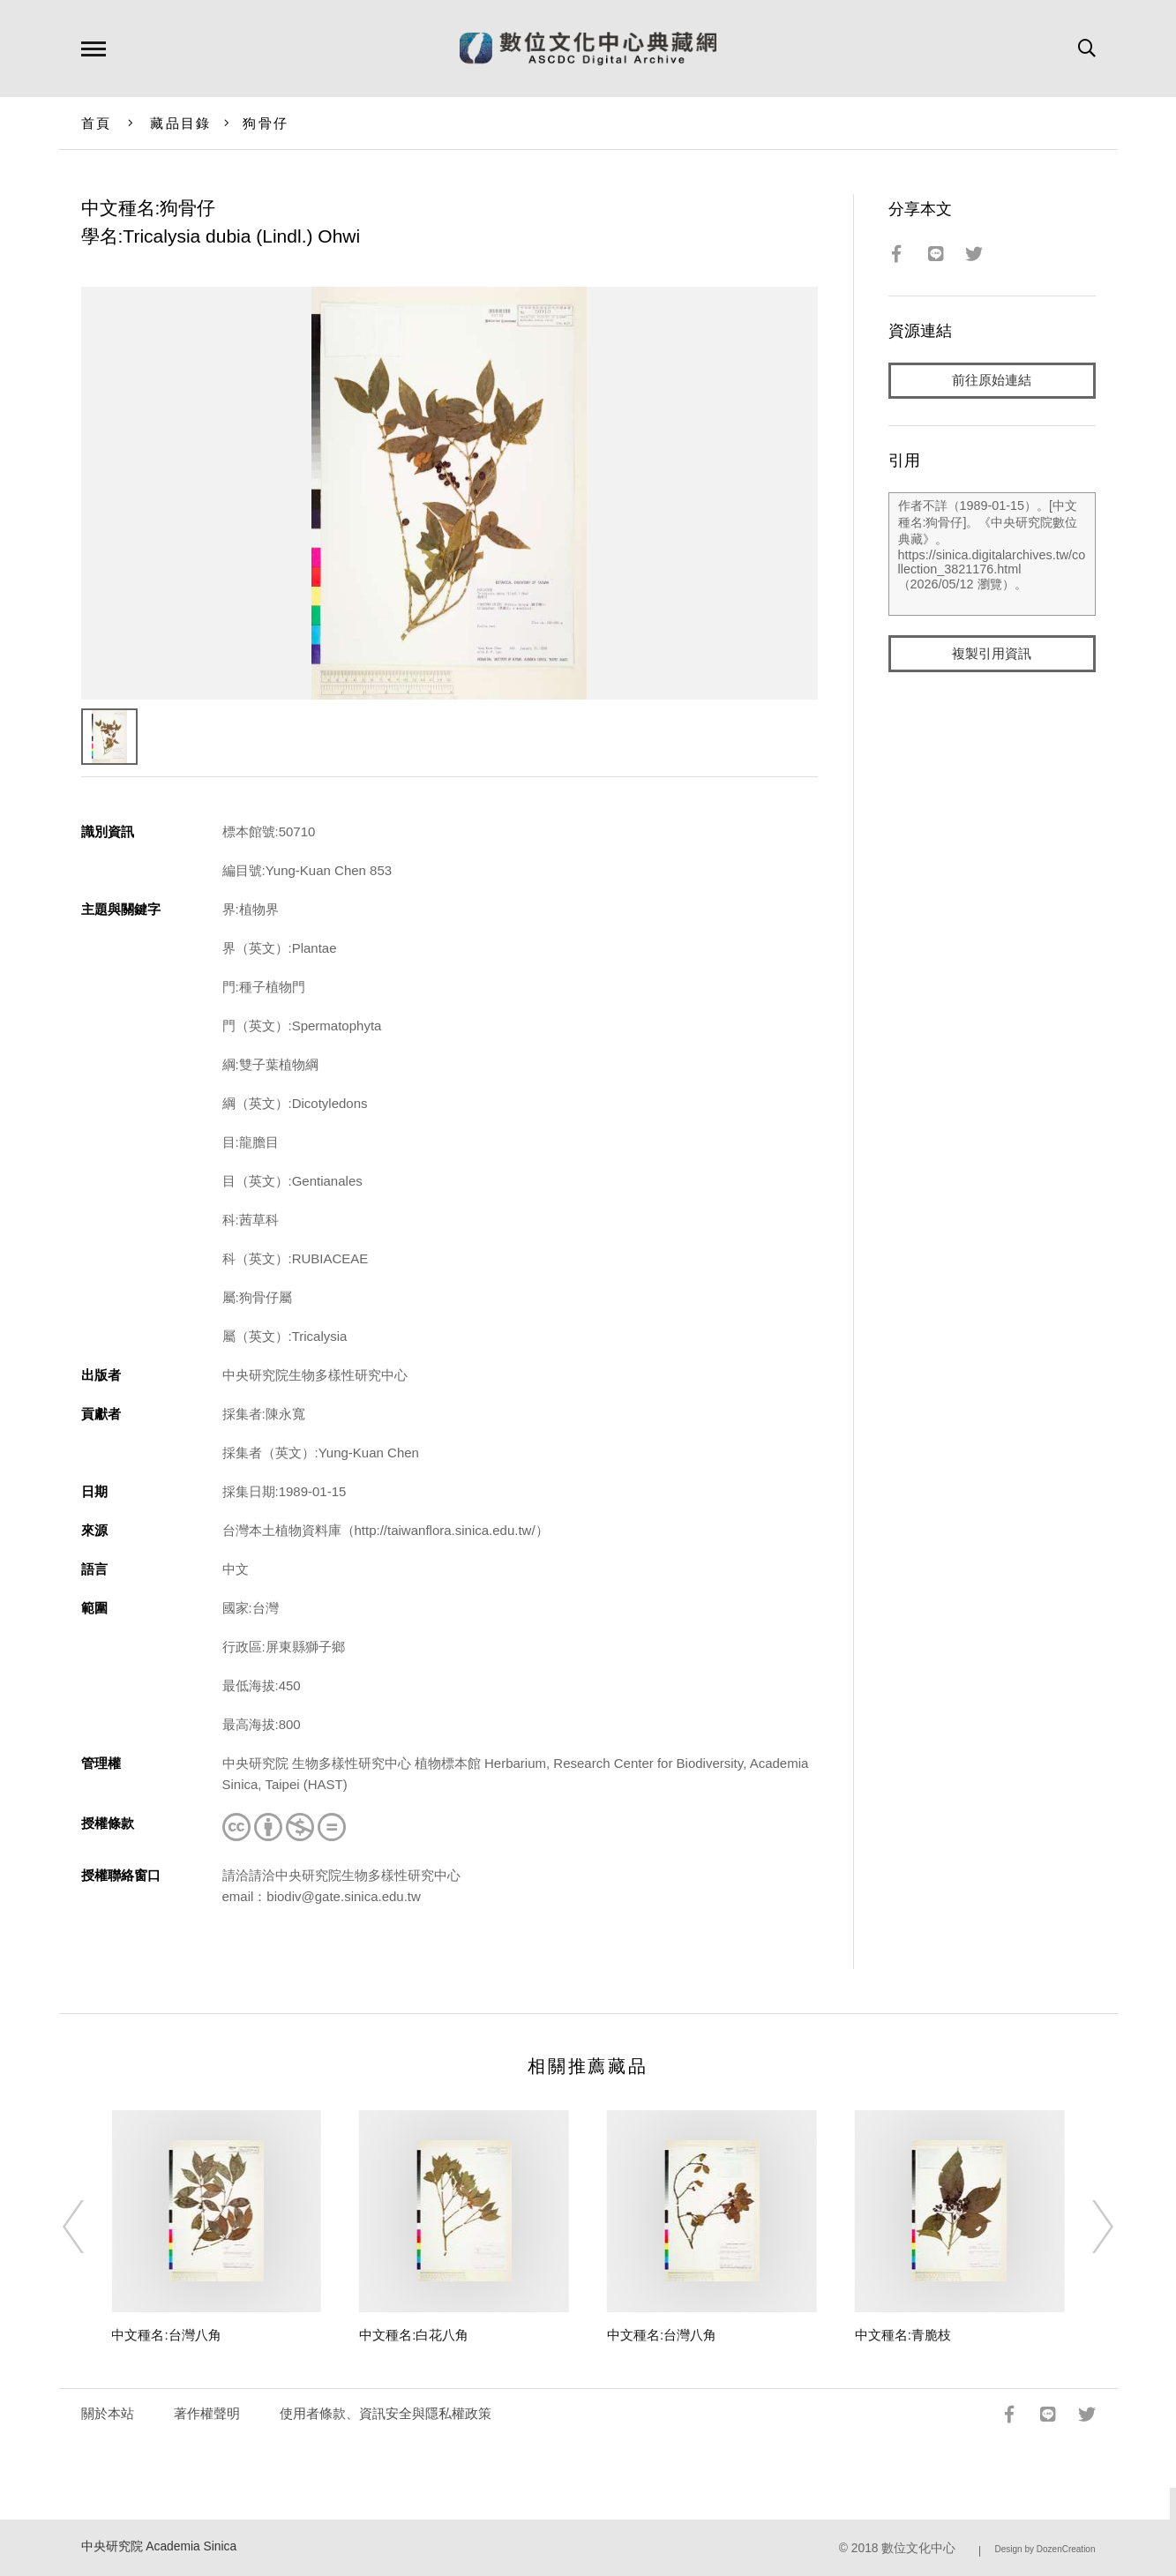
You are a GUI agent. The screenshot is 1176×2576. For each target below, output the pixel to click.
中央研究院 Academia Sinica (159, 2546)
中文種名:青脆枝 (903, 2334)
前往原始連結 (991, 380)
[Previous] (89, 2227)
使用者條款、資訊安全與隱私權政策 (385, 2413)
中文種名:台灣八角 (166, 2334)
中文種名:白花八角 (413, 2334)
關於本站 (107, 2413)
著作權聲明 (207, 2413)
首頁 (96, 123)
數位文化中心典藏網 (588, 48)
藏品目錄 (180, 123)
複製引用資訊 (991, 654)
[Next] (1087, 2227)
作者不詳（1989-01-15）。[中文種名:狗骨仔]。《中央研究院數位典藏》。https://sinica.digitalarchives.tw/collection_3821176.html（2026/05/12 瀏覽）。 (992, 555)
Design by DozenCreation (1045, 2549)
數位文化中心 (918, 2548)
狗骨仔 (265, 123)
